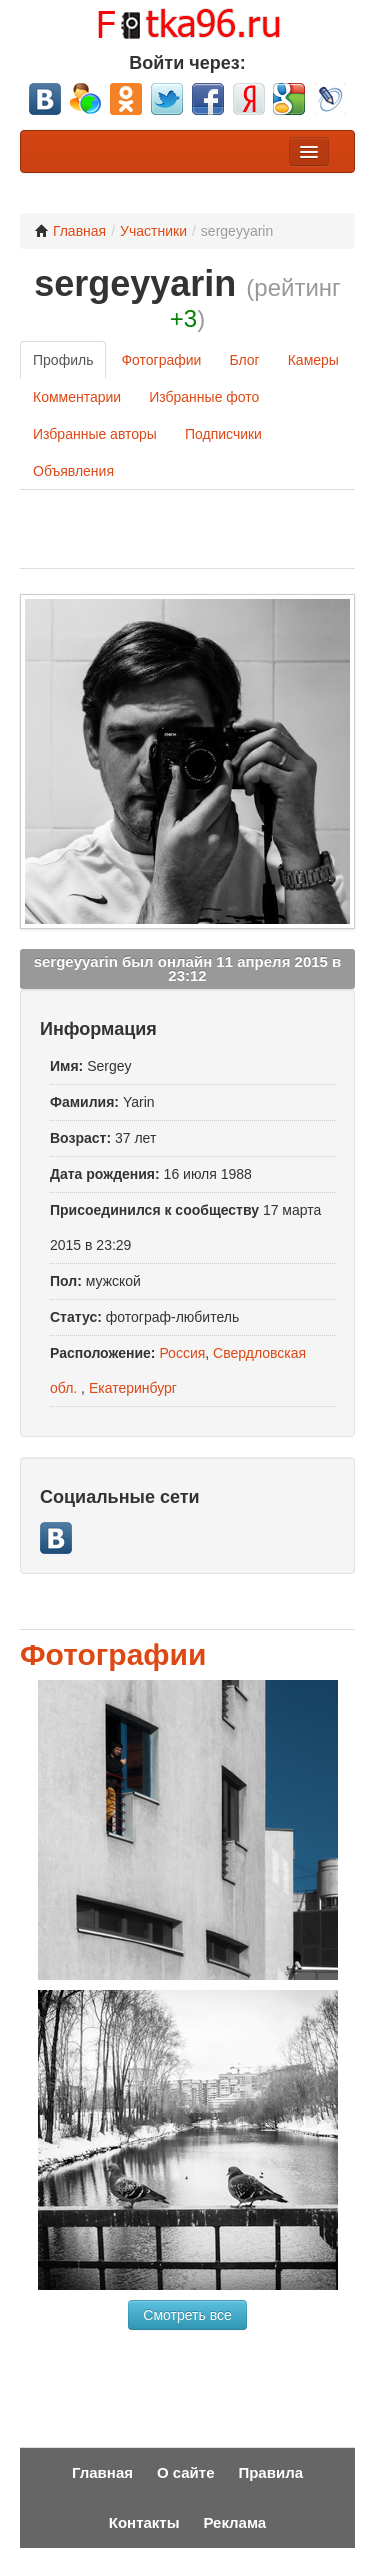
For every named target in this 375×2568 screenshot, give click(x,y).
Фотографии (161, 360)
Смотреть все (187, 2315)
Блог (244, 360)
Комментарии (77, 397)
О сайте (186, 2472)
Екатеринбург (133, 1388)
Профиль (63, 360)
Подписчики (223, 434)
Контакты (144, 2522)
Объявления (73, 471)
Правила (270, 2472)
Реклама (234, 2522)
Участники (153, 231)
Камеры (313, 360)
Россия (182, 1353)
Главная (70, 231)
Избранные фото (204, 397)
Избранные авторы (95, 434)
